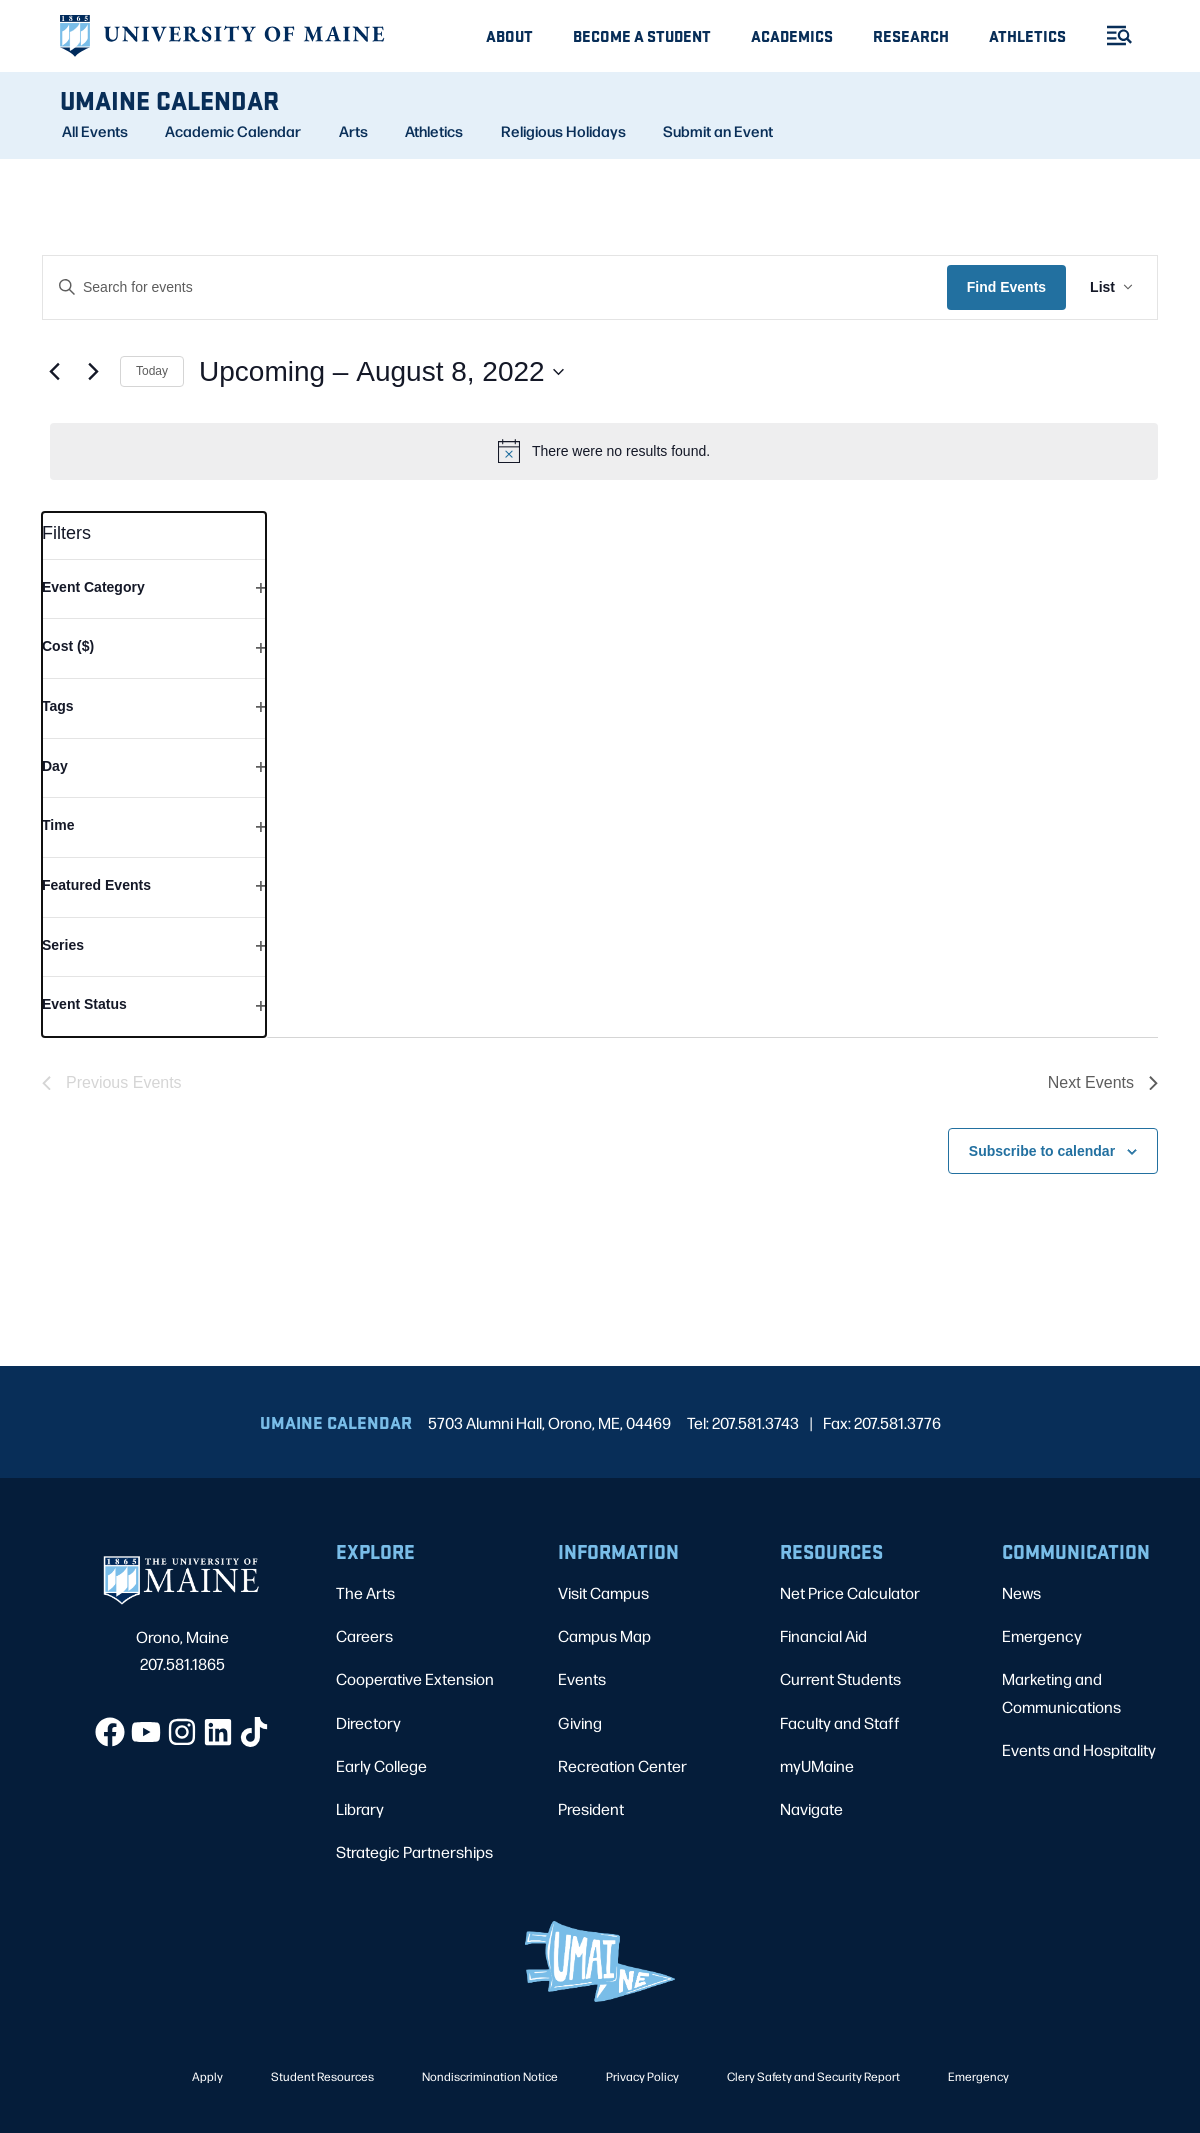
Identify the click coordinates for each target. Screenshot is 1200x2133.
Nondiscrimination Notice (490, 2076)
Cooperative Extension (415, 1678)
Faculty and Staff (840, 1722)
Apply (207, 2076)
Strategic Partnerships (414, 1851)
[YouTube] (146, 1732)
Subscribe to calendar (1042, 1151)
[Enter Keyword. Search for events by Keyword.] (495, 287)
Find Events (1006, 287)
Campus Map (604, 1635)
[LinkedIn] (218, 1732)
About (509, 35)
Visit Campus (603, 1592)
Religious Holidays (563, 131)
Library (360, 1808)
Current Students (840, 1678)
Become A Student (642, 35)
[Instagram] (182, 1732)
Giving (580, 1722)
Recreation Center (622, 1765)
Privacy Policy (642, 2076)
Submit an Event (718, 131)
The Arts (365, 1592)
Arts (353, 131)
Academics (792, 35)
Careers (364, 1635)
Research (911, 35)
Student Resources (322, 2076)
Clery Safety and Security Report (813, 2076)
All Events (95, 131)
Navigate (811, 1808)
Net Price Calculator (850, 1592)
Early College (381, 1765)
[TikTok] (254, 1732)
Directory (368, 1722)
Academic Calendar (233, 131)
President (591, 1808)
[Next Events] (93, 372)
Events (582, 1678)
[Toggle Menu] (1111, 35)
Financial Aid (823, 1635)
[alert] (604, 451)
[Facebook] (110, 1732)
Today (152, 371)
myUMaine (817, 1765)
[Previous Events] (54, 372)
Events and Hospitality (1079, 1749)
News (1021, 1592)
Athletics (1027, 35)
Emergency (1042, 1635)
